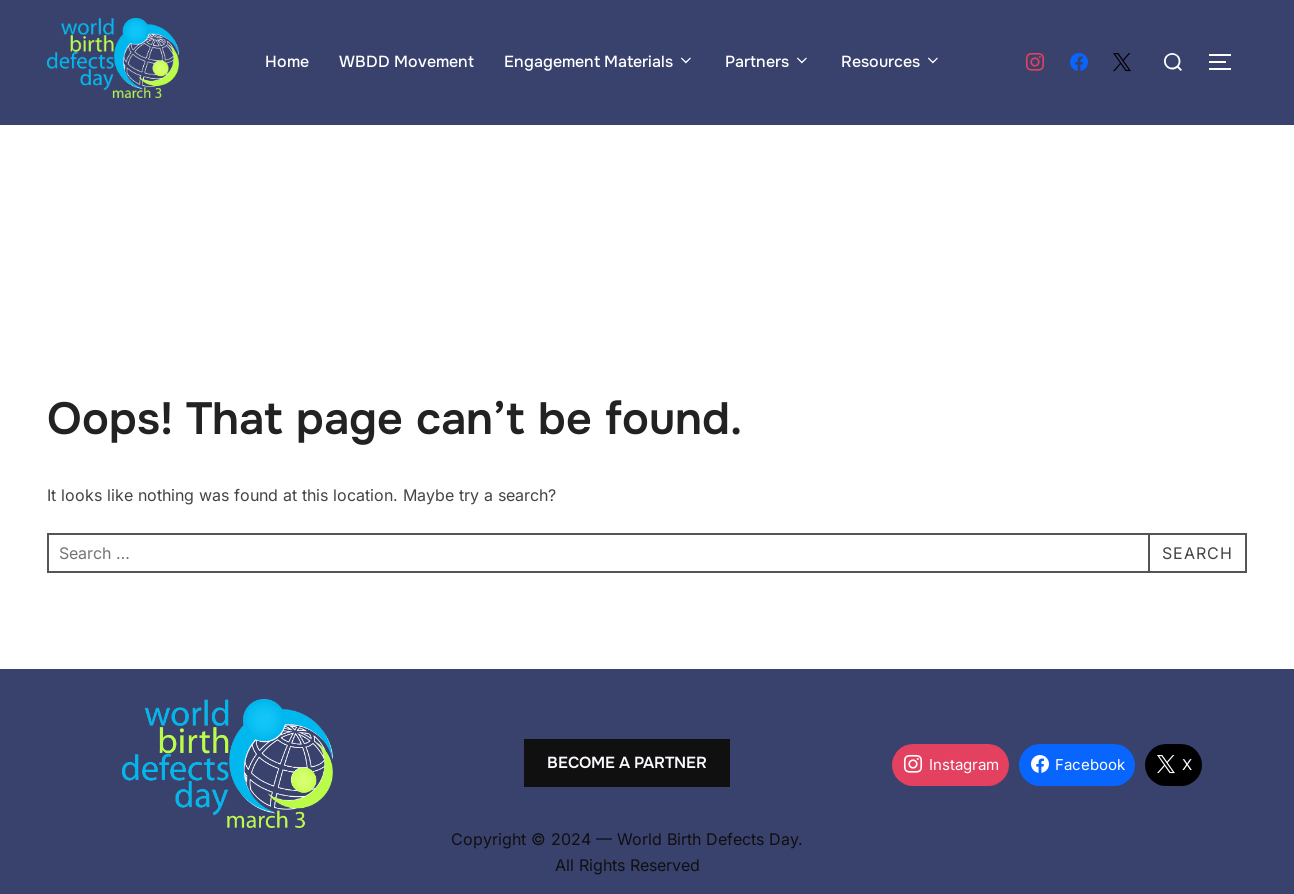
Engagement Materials (599, 61)
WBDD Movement (406, 61)
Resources (891, 61)
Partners (768, 61)
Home (287, 61)
